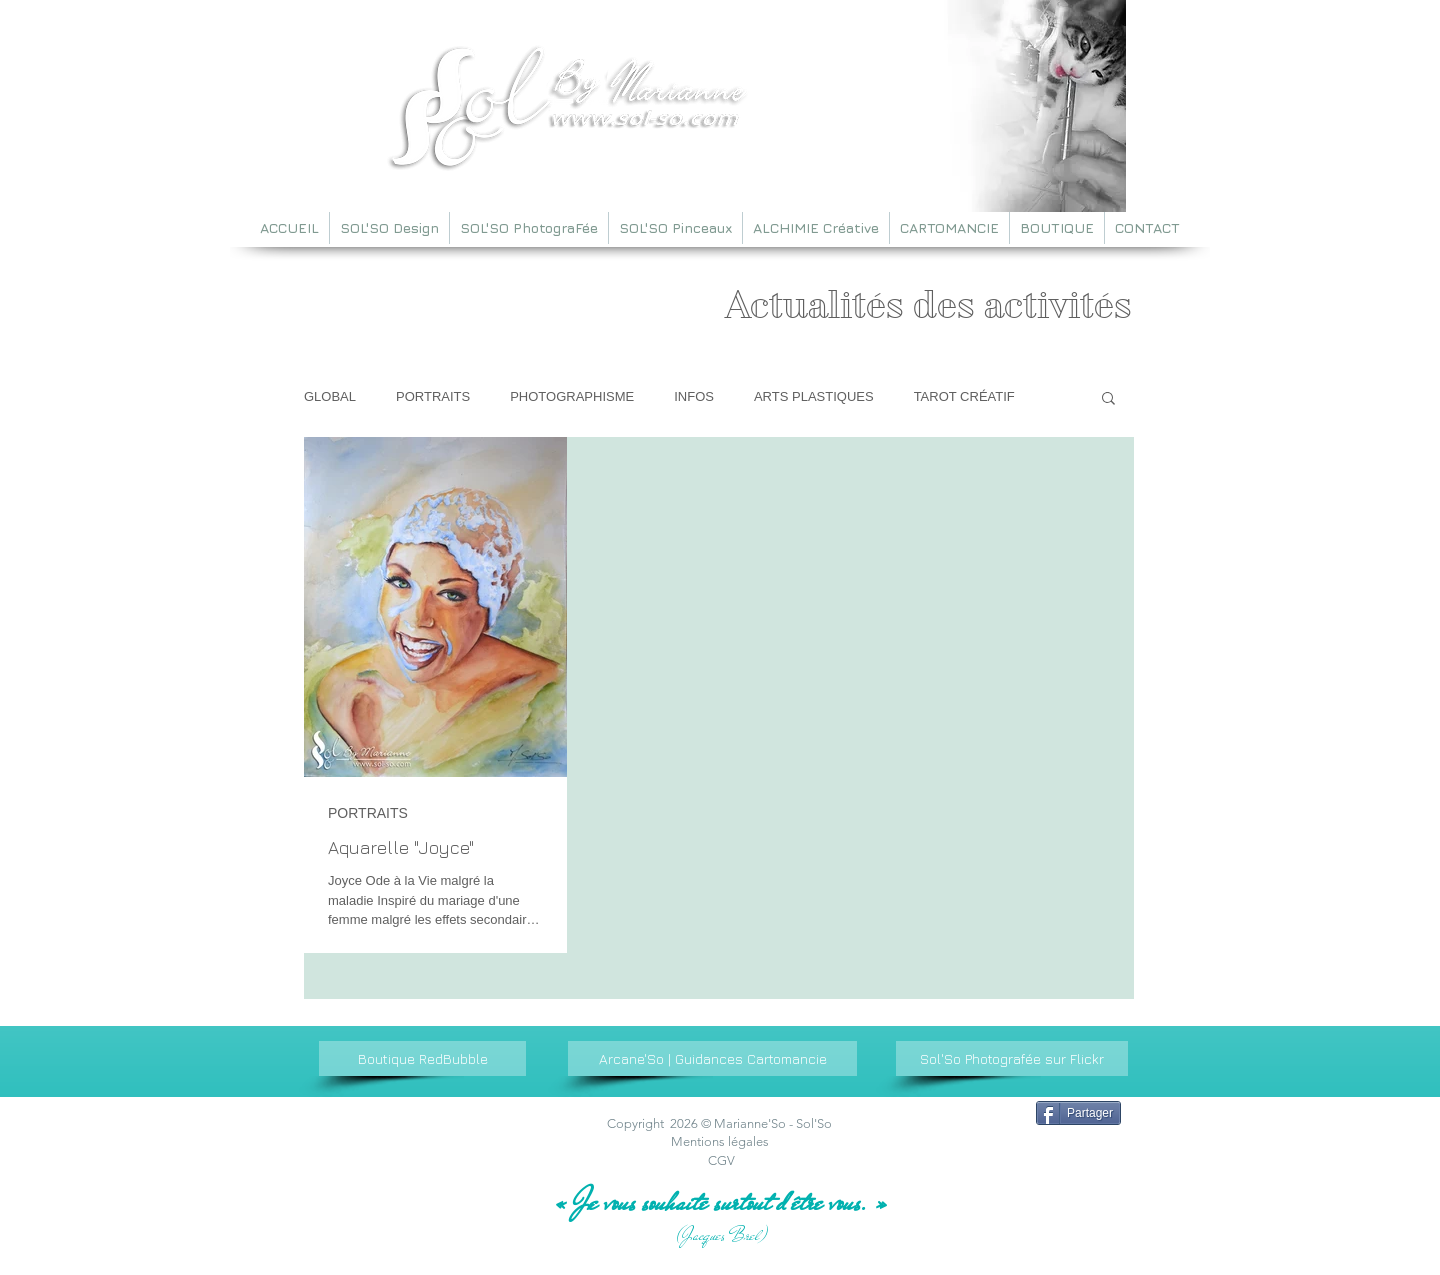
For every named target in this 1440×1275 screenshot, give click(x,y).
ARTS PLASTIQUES (814, 396)
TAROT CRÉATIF (964, 396)
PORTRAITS (433, 396)
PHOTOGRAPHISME (572, 396)
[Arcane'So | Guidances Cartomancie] (712, 1058)
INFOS (694, 396)
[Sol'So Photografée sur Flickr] (1012, 1058)
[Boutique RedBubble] (422, 1058)
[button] (1108, 399)
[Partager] (1078, 1113)
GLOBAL (330, 396)
